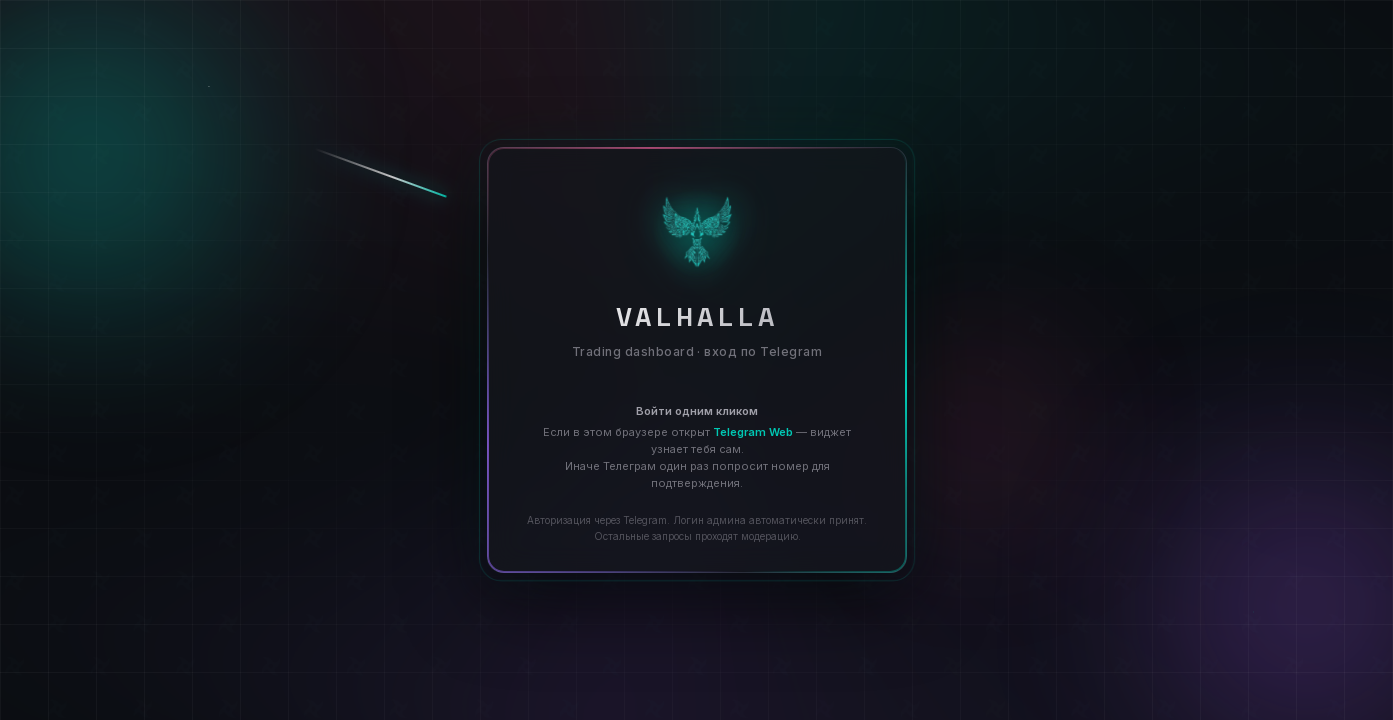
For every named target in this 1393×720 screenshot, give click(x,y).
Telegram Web (753, 432)
